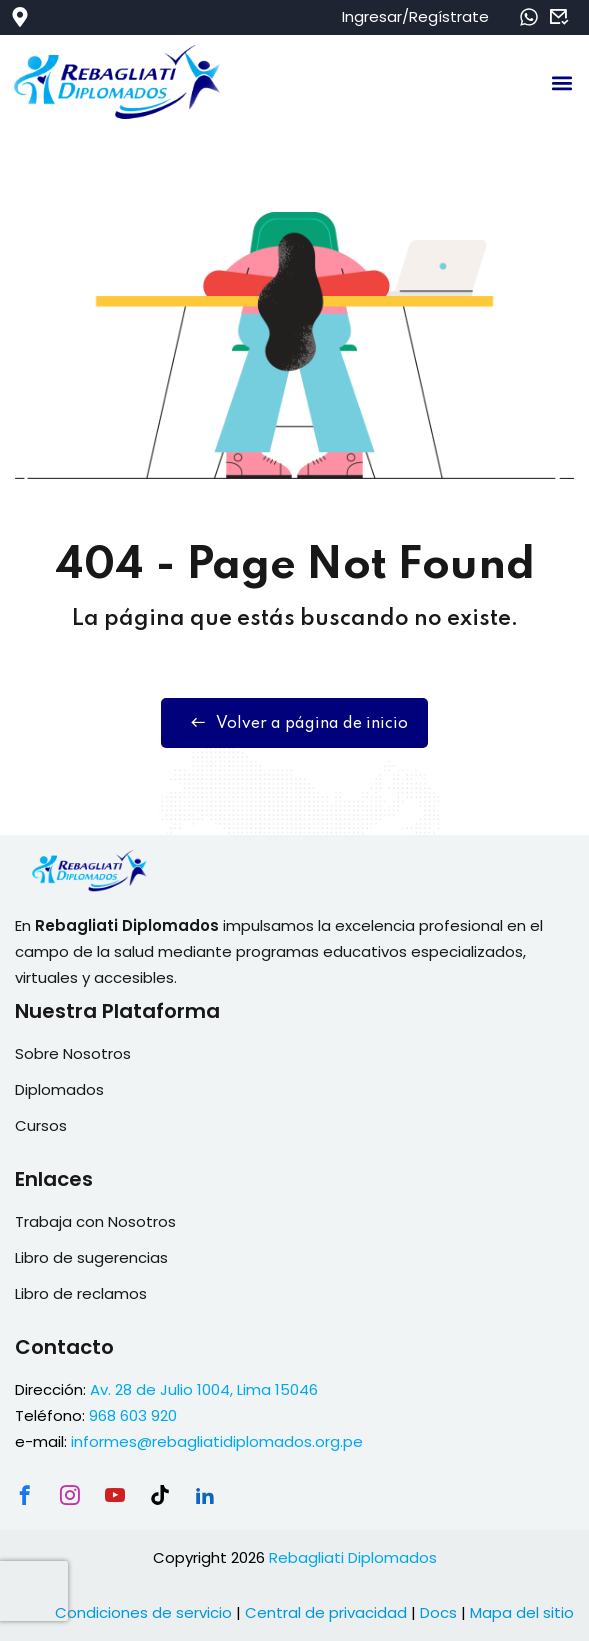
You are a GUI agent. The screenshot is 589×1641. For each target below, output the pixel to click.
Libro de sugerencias (91, 1257)
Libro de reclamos (81, 1293)
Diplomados (59, 1089)
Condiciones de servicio (143, 1612)
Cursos (41, 1125)
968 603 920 (133, 1415)
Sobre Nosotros (73, 1053)
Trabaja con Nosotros (95, 1221)
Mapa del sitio (522, 1612)
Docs (438, 1612)
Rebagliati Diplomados (353, 1557)
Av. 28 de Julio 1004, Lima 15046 (204, 1389)
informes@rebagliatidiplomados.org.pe (217, 1441)
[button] (562, 83)
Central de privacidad (326, 1612)
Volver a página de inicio (294, 723)
